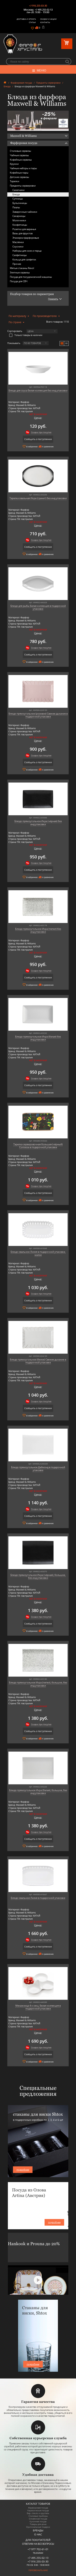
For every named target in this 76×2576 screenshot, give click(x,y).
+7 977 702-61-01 (38, 2549)
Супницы (17, 198)
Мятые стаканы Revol (22, 268)
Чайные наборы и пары (23, 168)
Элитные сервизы (20, 272)
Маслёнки (18, 242)
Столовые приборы (38, 2516)
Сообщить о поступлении (38, 439)
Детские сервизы (19, 177)
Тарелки (14, 181)
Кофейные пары (19, 172)
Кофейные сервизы (21, 159)
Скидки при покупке (41, 432)
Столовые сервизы (20, 151)
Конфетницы (19, 224)
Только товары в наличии (25, 335)
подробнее (22, 2169)
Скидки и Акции (48, 19)
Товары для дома (38, 2524)
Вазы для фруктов (22, 233)
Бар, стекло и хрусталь (38, 2513)
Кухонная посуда (38, 2521)
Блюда (7, 86)
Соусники (17, 246)
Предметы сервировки (48, 82)
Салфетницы (19, 255)
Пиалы (16, 207)
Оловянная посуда (38, 2518)
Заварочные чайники (24, 211)
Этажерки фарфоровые (25, 237)
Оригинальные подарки (38, 2527)
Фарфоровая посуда (21, 82)
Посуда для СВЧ (18, 281)
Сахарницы (18, 216)
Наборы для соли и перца (26, 250)
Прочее (16, 264)
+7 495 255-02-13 (44, 9)
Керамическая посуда (38, 2510)
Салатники (18, 190)
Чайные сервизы (19, 155)
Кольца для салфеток (24, 259)
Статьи (32, 22)
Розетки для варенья (24, 229)
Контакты (45, 22)
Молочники (19, 220)
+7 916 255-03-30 (38, 5)
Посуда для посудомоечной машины (31, 277)
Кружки (14, 164)
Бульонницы (19, 203)
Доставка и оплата (26, 19)
